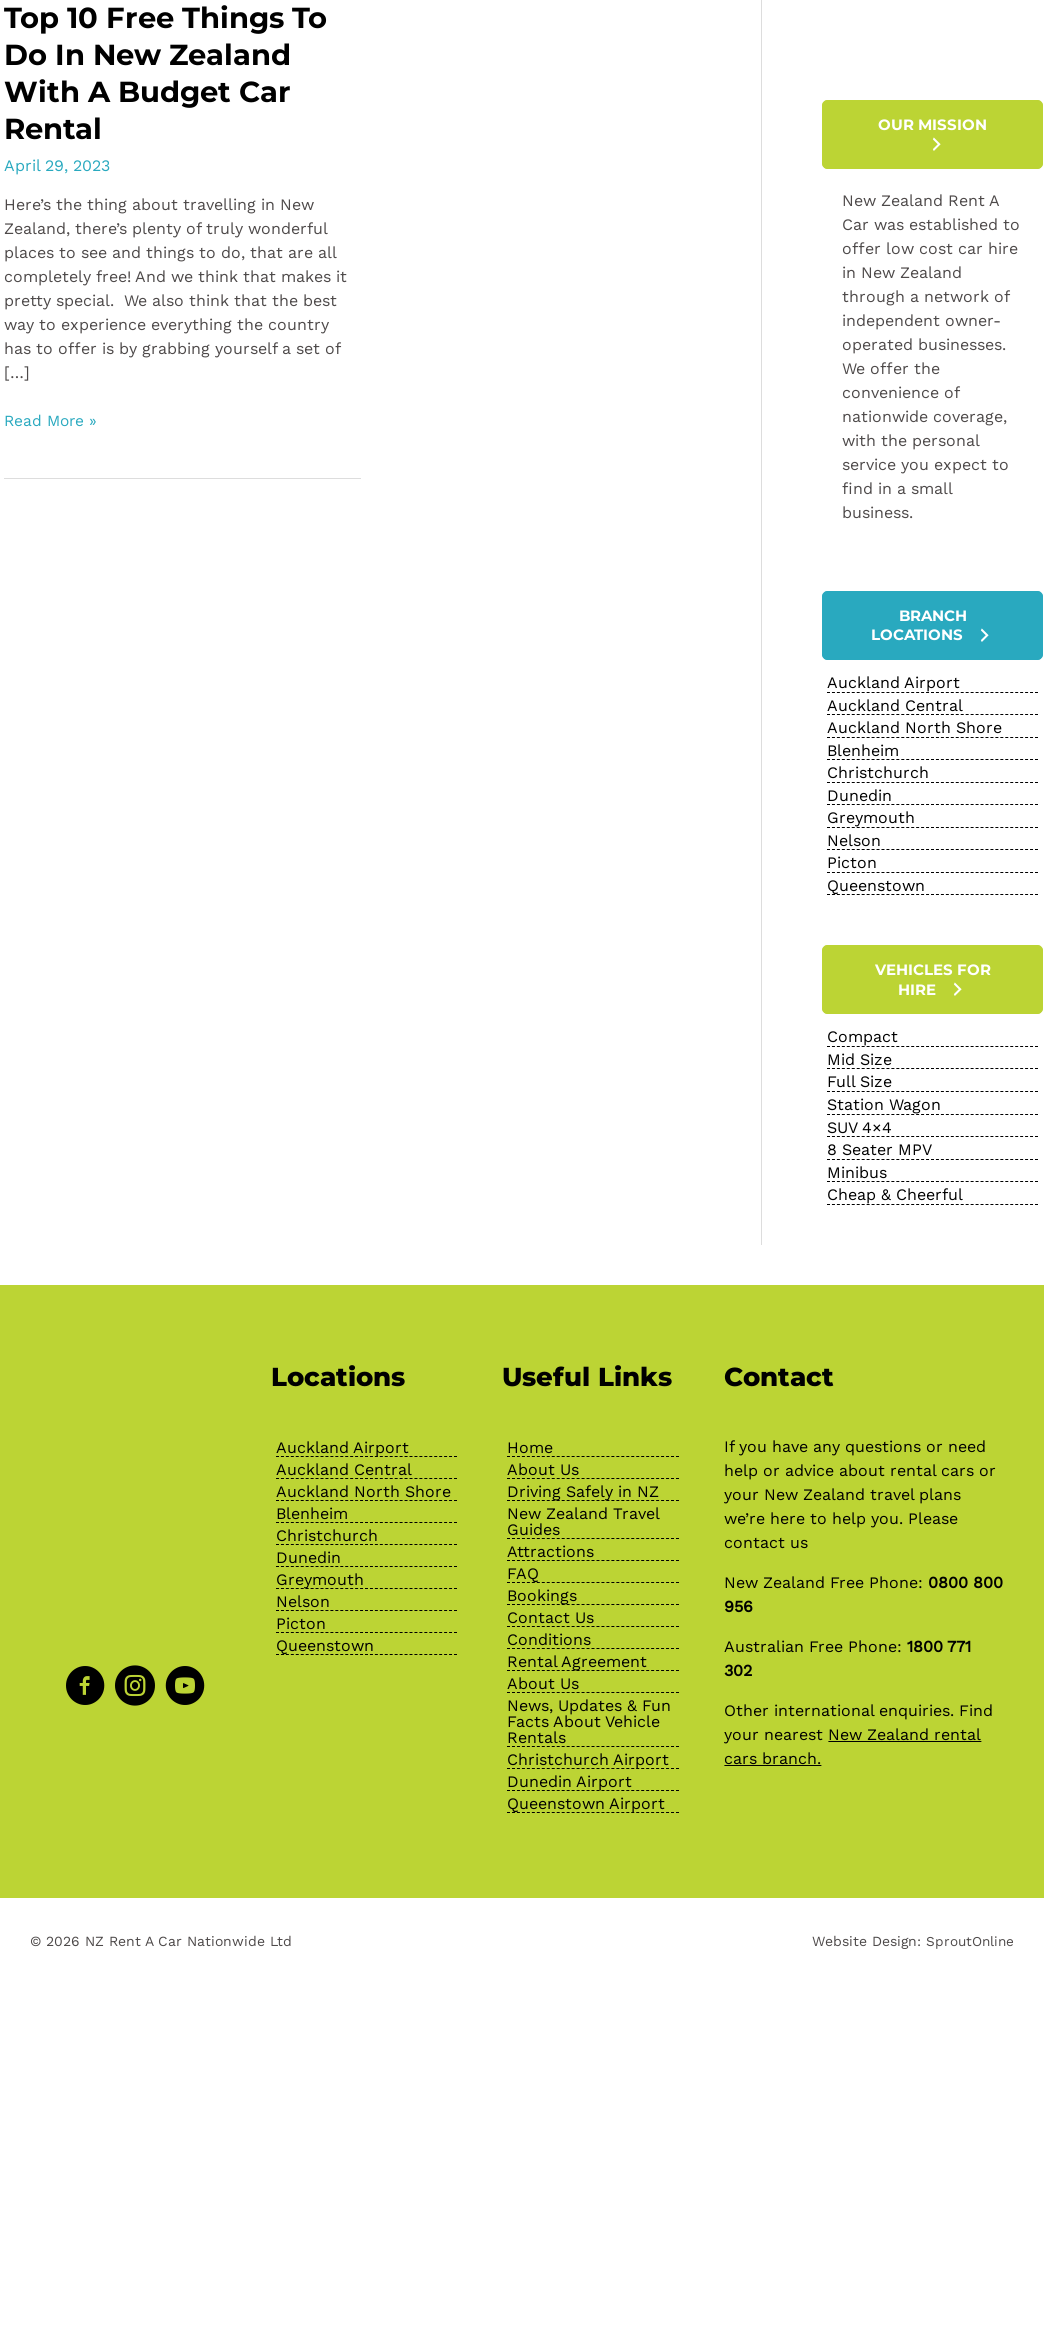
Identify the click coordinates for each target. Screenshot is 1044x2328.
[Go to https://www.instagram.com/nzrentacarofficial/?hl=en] (135, 1678)
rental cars (932, 1459)
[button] (932, 134)
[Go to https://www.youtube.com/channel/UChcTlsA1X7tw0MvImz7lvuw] (185, 1678)
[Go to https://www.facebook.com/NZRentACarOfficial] (85, 1678)
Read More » (52, 421)
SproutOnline (968, 1930)
